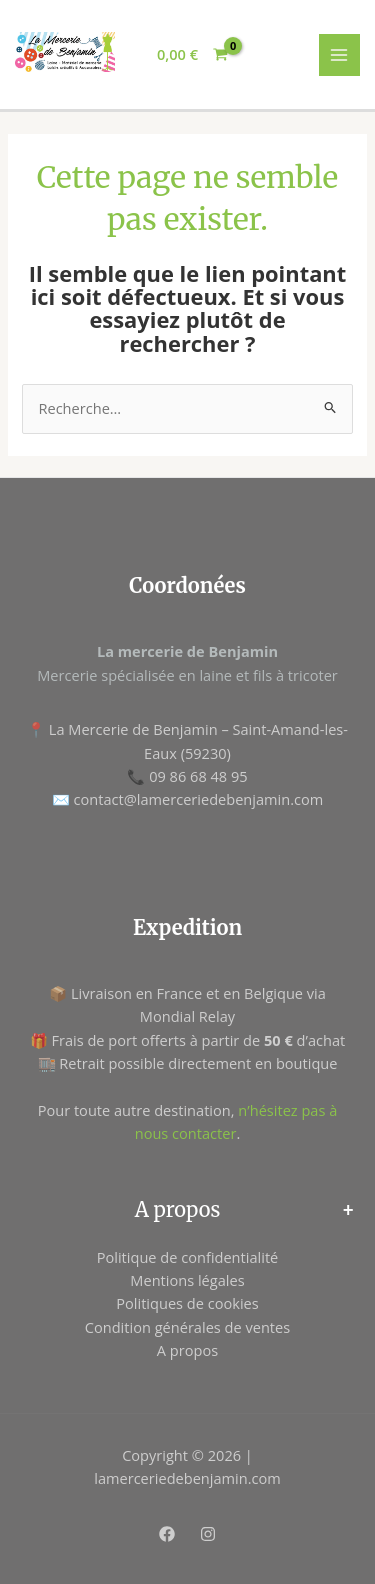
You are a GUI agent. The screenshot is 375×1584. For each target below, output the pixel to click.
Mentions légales (187, 1280)
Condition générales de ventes (187, 1327)
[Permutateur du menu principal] (340, 55)
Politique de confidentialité (188, 1257)
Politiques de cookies (187, 1303)
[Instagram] (208, 1534)
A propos (187, 1350)
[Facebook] (167, 1534)
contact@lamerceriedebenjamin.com (199, 799)
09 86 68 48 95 (198, 776)
